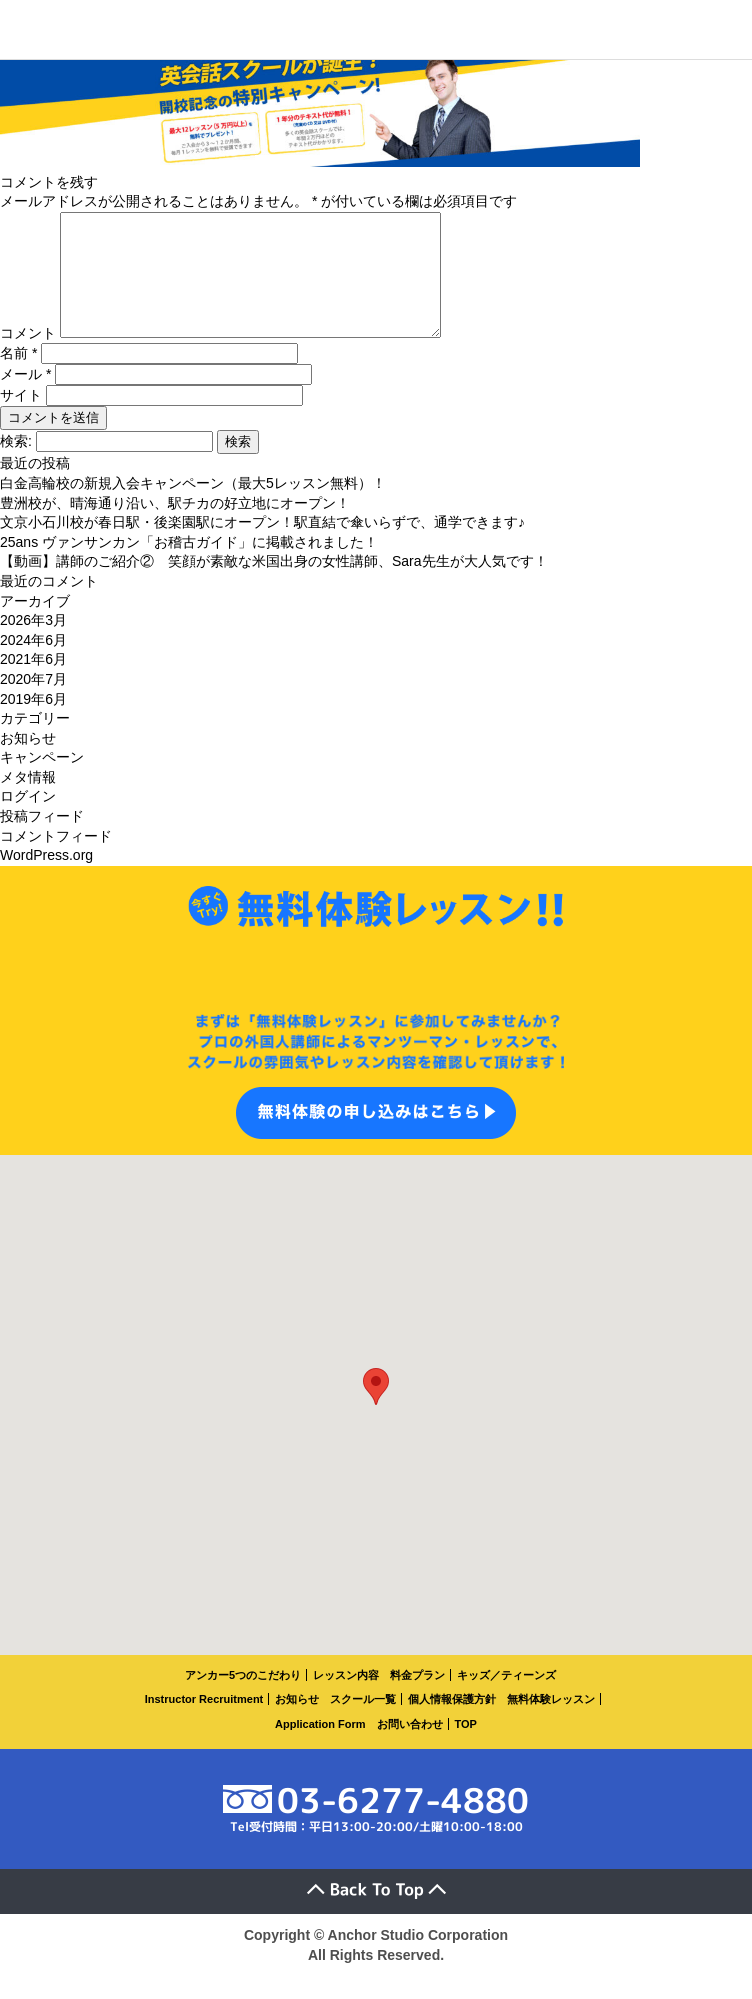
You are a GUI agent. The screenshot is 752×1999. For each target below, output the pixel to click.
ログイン (28, 820)
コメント (28, 357)
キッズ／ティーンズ (506, 1699)
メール (25, 398)
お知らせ (28, 762)
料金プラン (417, 1699)
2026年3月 (33, 644)
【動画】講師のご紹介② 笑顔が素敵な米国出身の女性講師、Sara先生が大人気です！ (274, 585)
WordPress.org (46, 879)
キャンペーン (42, 781)
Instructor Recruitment (204, 1723)
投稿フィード (42, 840)
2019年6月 (33, 723)
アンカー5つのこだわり (243, 1699)
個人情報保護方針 (452, 1723)
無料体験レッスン (551, 1723)
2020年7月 (33, 703)
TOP (466, 1748)
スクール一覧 (363, 1723)
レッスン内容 (346, 1699)
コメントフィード (56, 860)
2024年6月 (33, 664)
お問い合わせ (410, 1748)
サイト (21, 419)
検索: (16, 465)
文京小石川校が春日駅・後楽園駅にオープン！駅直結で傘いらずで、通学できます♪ (262, 546)
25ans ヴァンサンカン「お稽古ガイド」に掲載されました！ (189, 566)
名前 (18, 377)
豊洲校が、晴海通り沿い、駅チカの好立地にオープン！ (175, 527)
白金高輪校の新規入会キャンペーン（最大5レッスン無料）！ (193, 507)
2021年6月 (33, 683)
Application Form (320, 1748)
